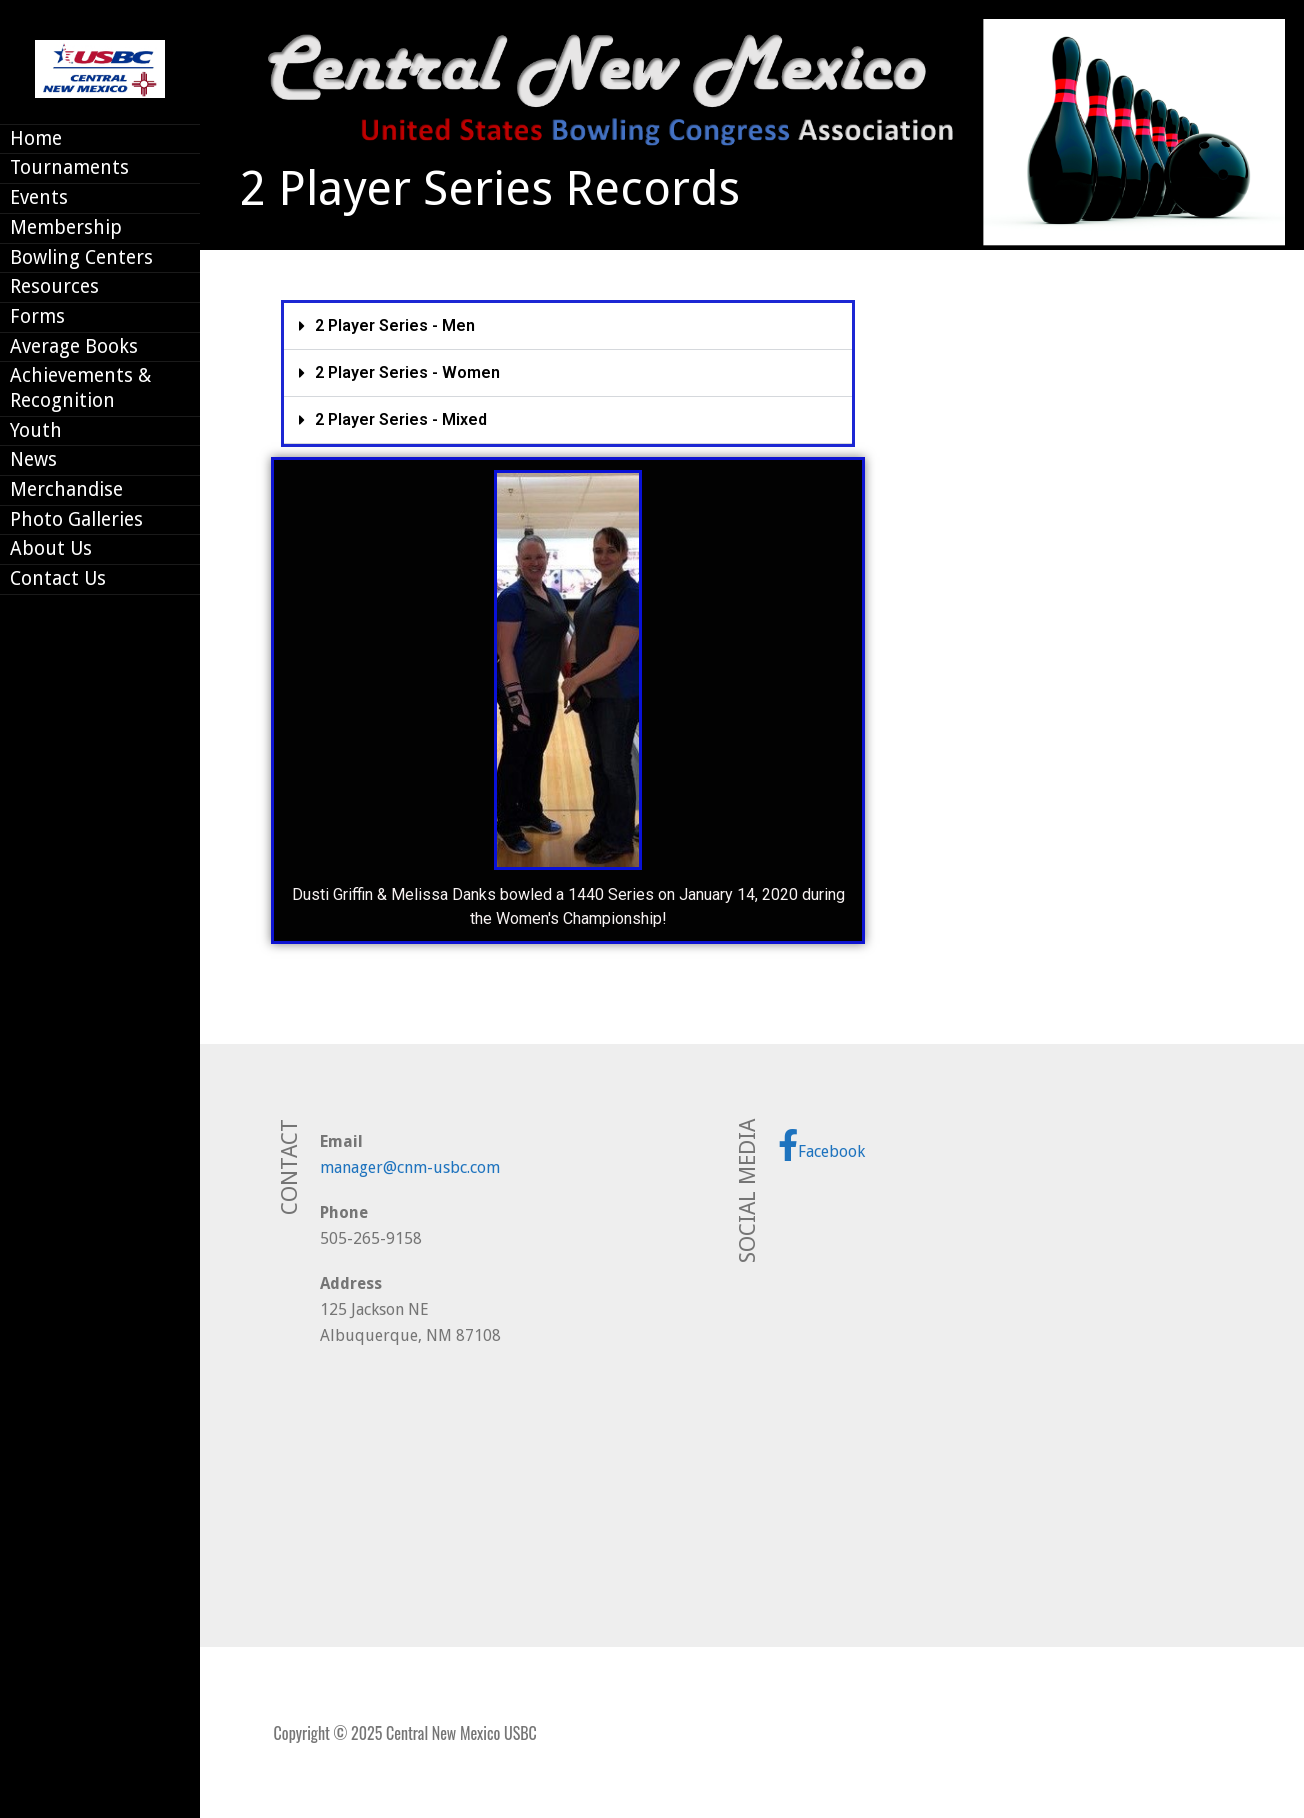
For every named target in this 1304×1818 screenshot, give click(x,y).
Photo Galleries (76, 519)
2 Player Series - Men (395, 325)
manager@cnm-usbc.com (410, 1167)
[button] (568, 326)
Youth (36, 430)
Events (39, 197)
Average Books (74, 346)
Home (36, 138)
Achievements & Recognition (80, 388)
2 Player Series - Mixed (401, 419)
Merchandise (66, 489)
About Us (51, 548)
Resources (54, 286)
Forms (37, 316)
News (33, 459)
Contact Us (58, 578)
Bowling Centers (81, 257)
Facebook (821, 1145)
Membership (66, 227)
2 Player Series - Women (407, 372)
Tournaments (69, 167)
